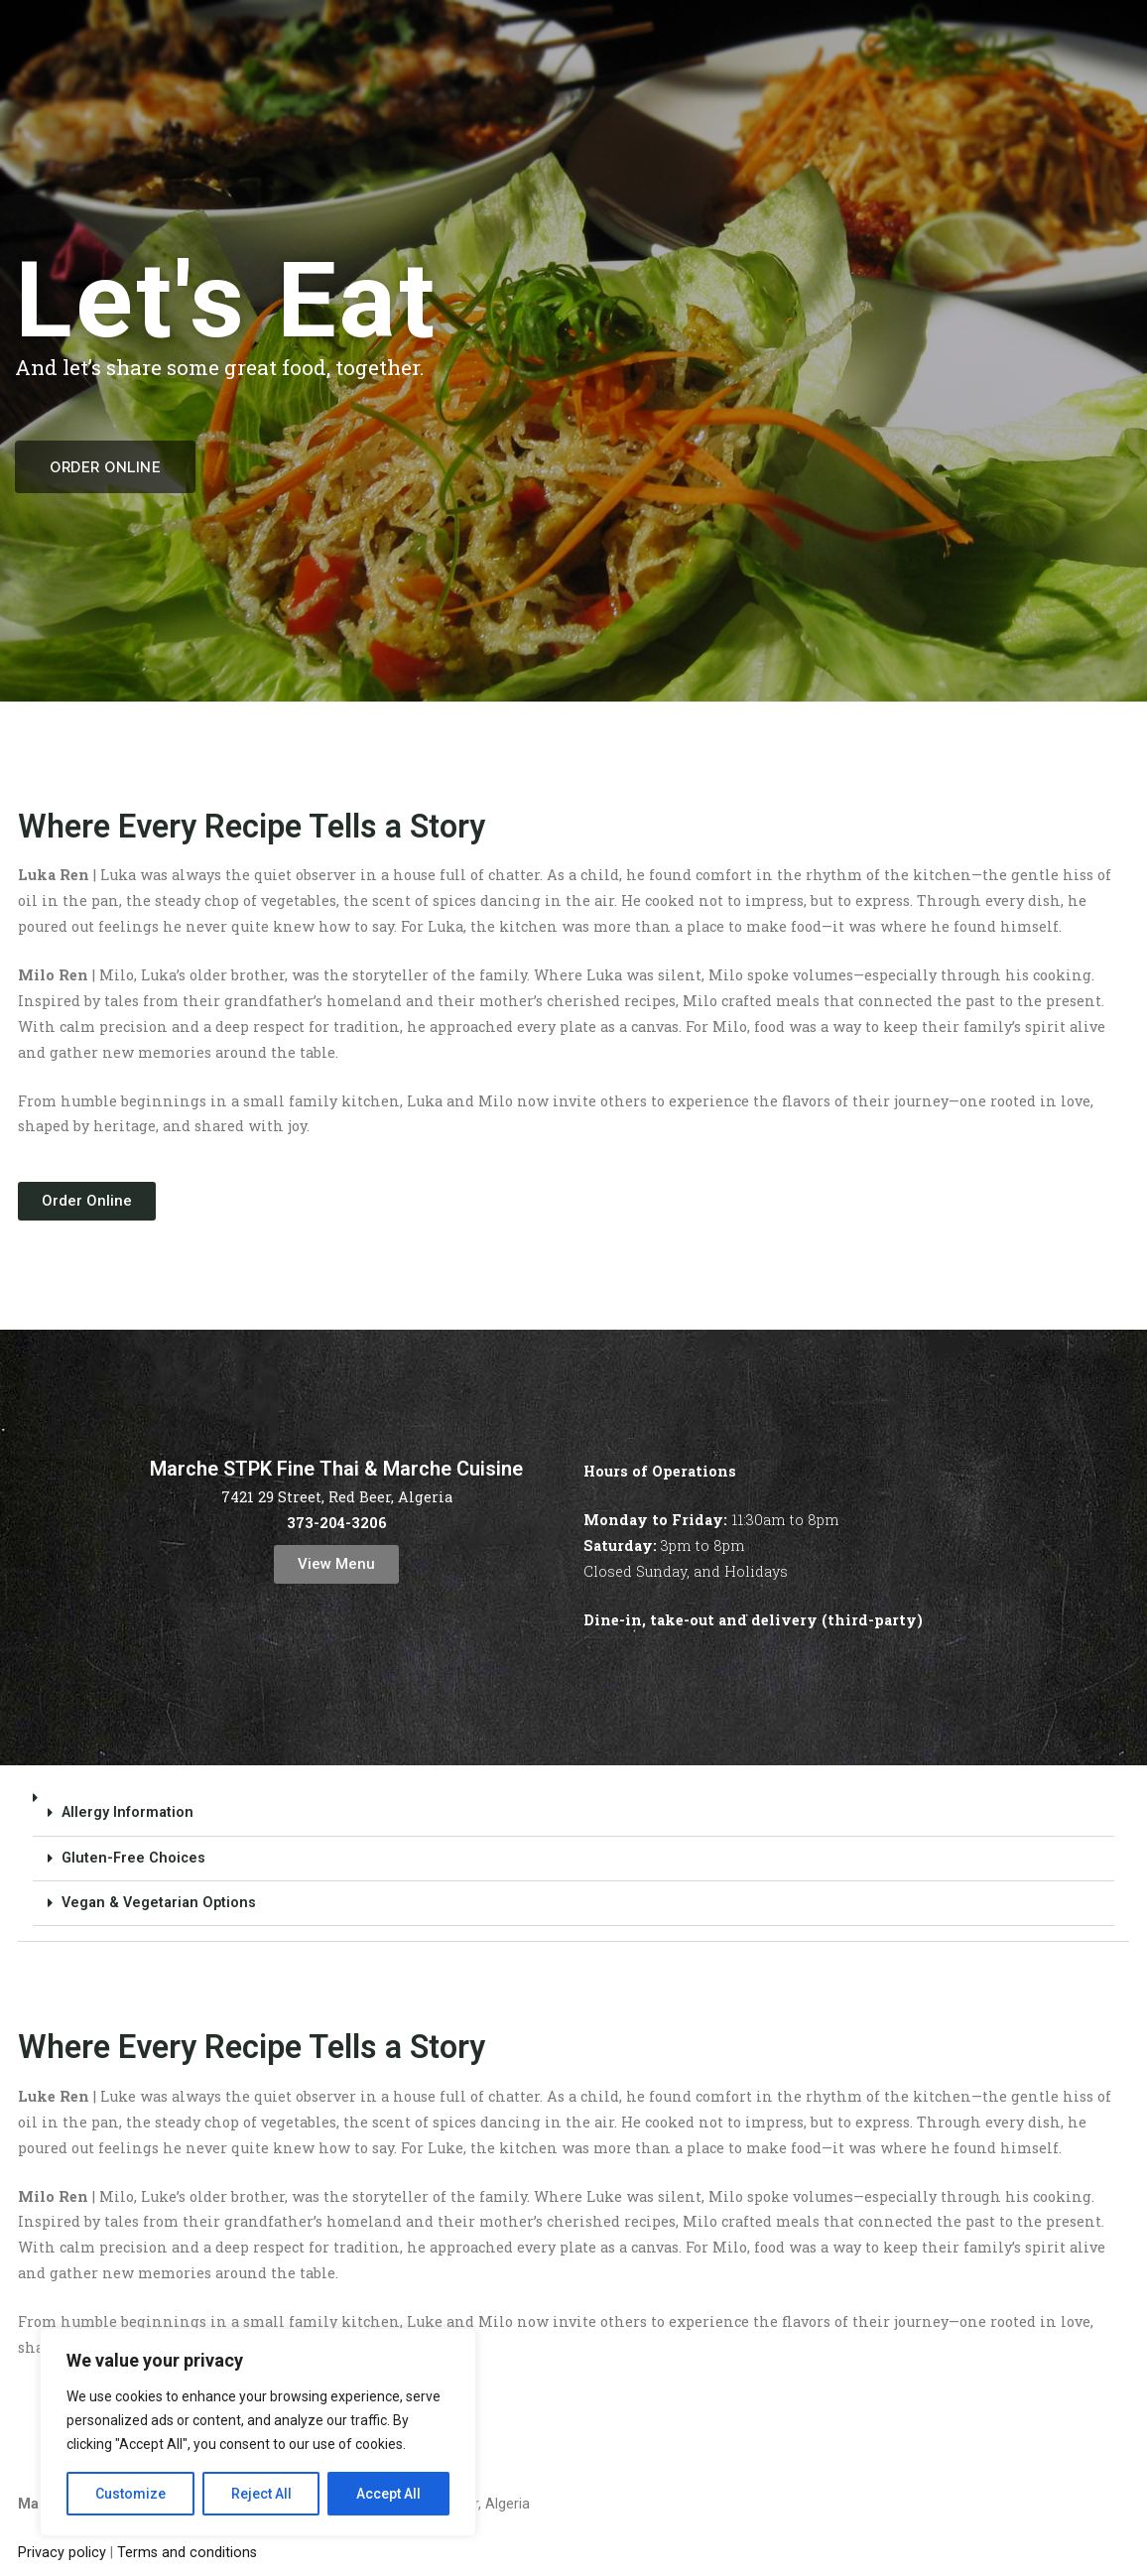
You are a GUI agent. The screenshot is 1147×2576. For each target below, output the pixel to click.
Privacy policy (62, 2552)
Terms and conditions (187, 2552)
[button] (573, 1859)
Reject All (261, 2494)
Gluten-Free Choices (133, 1858)
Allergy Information (127, 1812)
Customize (130, 2494)
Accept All (388, 2494)
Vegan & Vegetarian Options (159, 1902)
